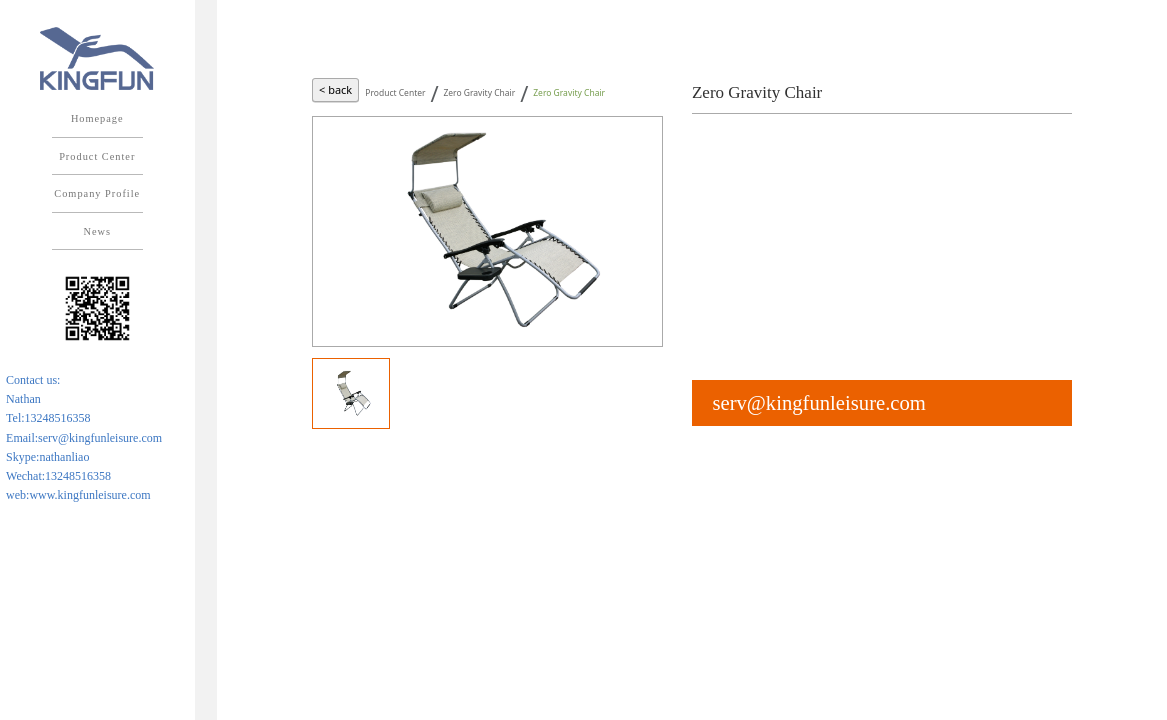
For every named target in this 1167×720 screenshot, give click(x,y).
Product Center (97, 156)
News (97, 231)
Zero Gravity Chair (479, 92)
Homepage (97, 118)
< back (335, 89)
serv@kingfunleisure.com (818, 403)
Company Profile (97, 193)
